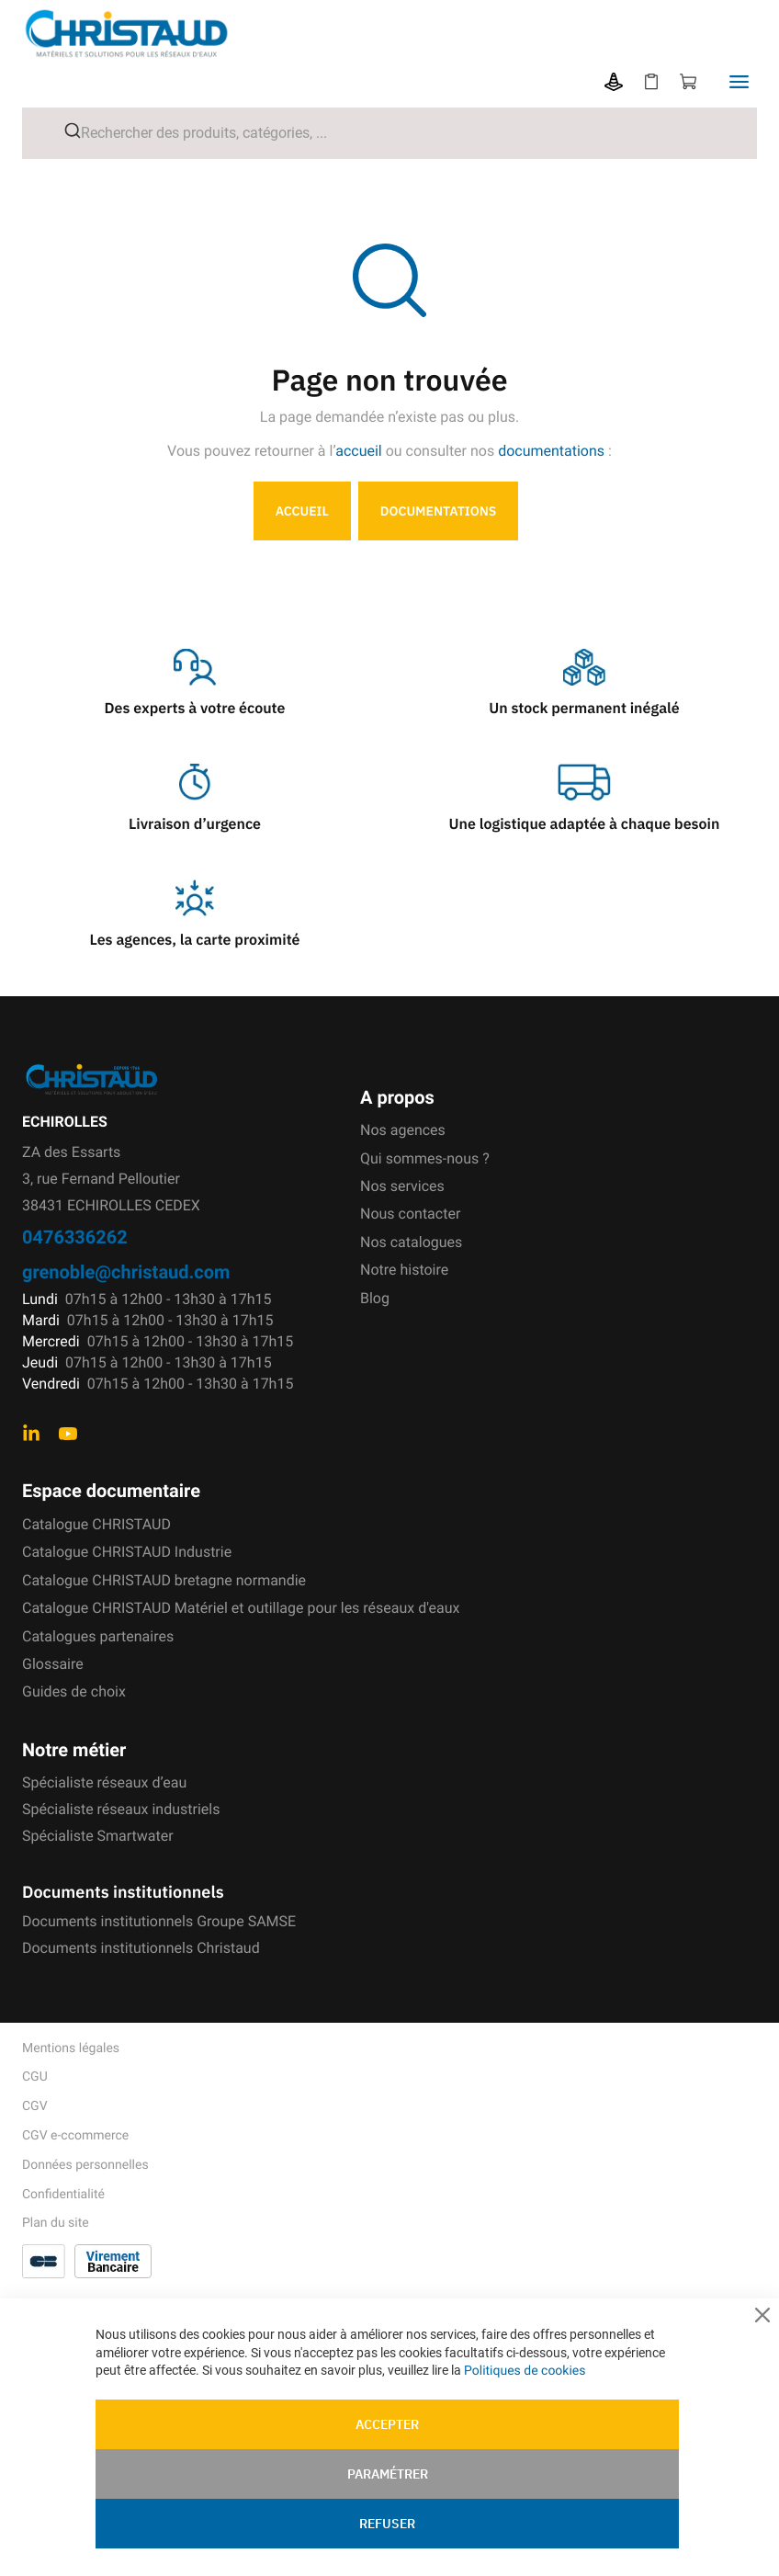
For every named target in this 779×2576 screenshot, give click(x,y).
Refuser (387, 2523)
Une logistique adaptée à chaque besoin (584, 824)
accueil (358, 451)
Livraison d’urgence (195, 824)
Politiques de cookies (524, 2371)
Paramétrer (387, 2474)
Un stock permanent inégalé (584, 708)
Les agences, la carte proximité (195, 940)
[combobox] (389, 133)
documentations (551, 451)
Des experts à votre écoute (195, 708)
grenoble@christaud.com (126, 1271)
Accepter (387, 2424)
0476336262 (75, 1236)
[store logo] (141, 33)
